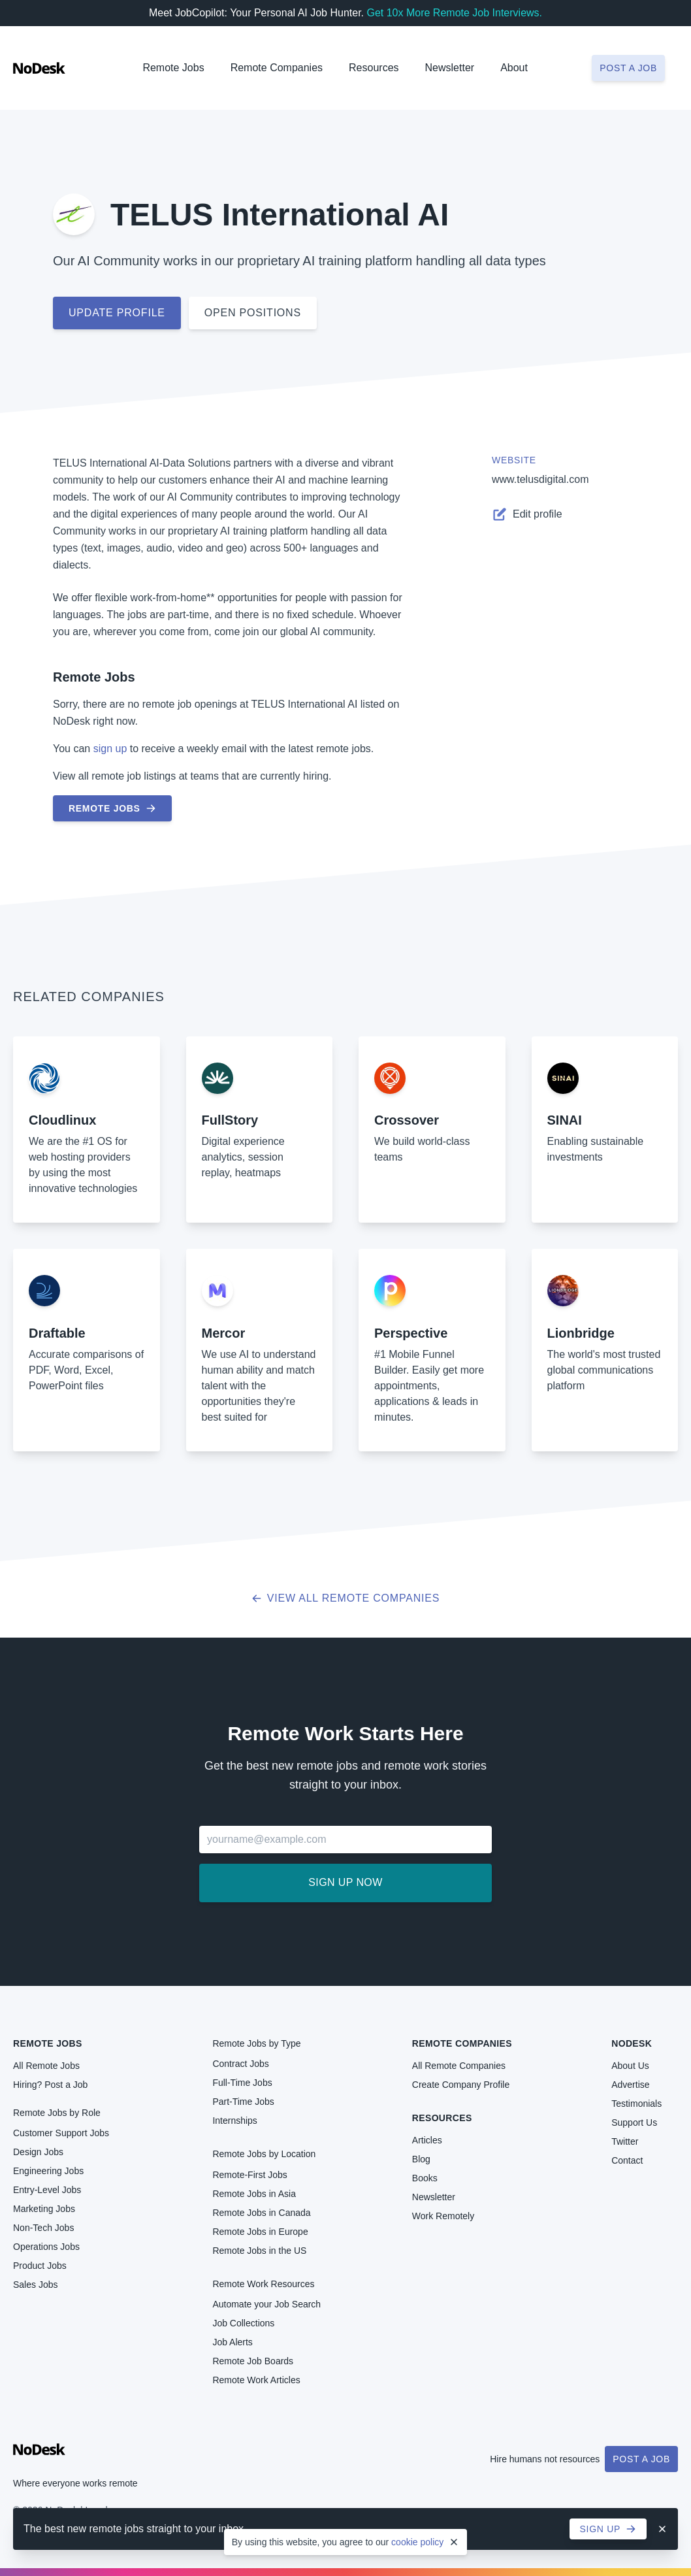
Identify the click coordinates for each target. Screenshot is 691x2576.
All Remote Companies (459, 2065)
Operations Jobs (46, 2246)
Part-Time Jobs (243, 2101)
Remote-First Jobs (249, 2175)
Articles (427, 2140)
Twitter (624, 2141)
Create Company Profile (460, 2084)
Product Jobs (40, 2265)
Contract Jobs (240, 2063)
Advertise (630, 2084)
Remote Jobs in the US (259, 2250)
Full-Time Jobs (242, 2082)
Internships (234, 2120)
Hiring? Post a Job (50, 2084)
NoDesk (631, 2043)
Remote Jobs (173, 67)
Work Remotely (443, 2216)
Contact (627, 2160)
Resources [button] (373, 67)
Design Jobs (38, 2152)
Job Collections (243, 2323)
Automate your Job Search (266, 2304)
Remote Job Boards (252, 2361)
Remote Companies (277, 67)
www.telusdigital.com (540, 479)
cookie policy (417, 2542)
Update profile (117, 312)
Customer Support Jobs (61, 2133)
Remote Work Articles (256, 2380)
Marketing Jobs (44, 2209)
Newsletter (450, 67)
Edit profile (527, 514)
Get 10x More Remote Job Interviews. (454, 12)
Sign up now (345, 1882)
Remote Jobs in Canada (261, 2212)
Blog (421, 2159)
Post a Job (641, 2459)
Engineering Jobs (48, 2171)
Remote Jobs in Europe (260, 2231)
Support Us (634, 2122)
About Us (630, 2065)
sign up (110, 748)
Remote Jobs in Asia (254, 2193)
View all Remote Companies (345, 1598)
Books (425, 2178)
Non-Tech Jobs (43, 2227)
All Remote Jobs (46, 2065)
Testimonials (636, 2103)
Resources (442, 2118)
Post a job (628, 68)
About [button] (514, 67)
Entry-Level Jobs (47, 2190)
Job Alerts (232, 2342)
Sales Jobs (35, 2284)
